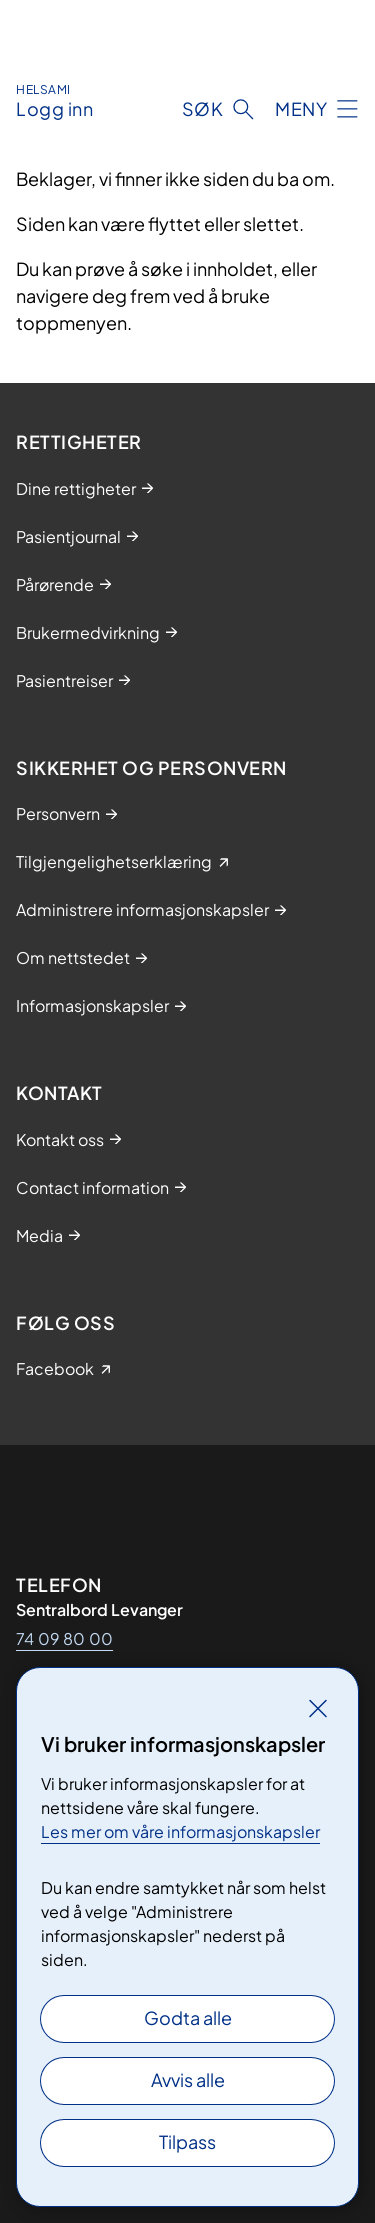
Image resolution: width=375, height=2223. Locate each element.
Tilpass (187, 2141)
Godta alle (188, 2017)
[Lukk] (318, 1708)
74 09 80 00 (64, 1638)
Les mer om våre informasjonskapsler (180, 1831)
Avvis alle (188, 2079)
